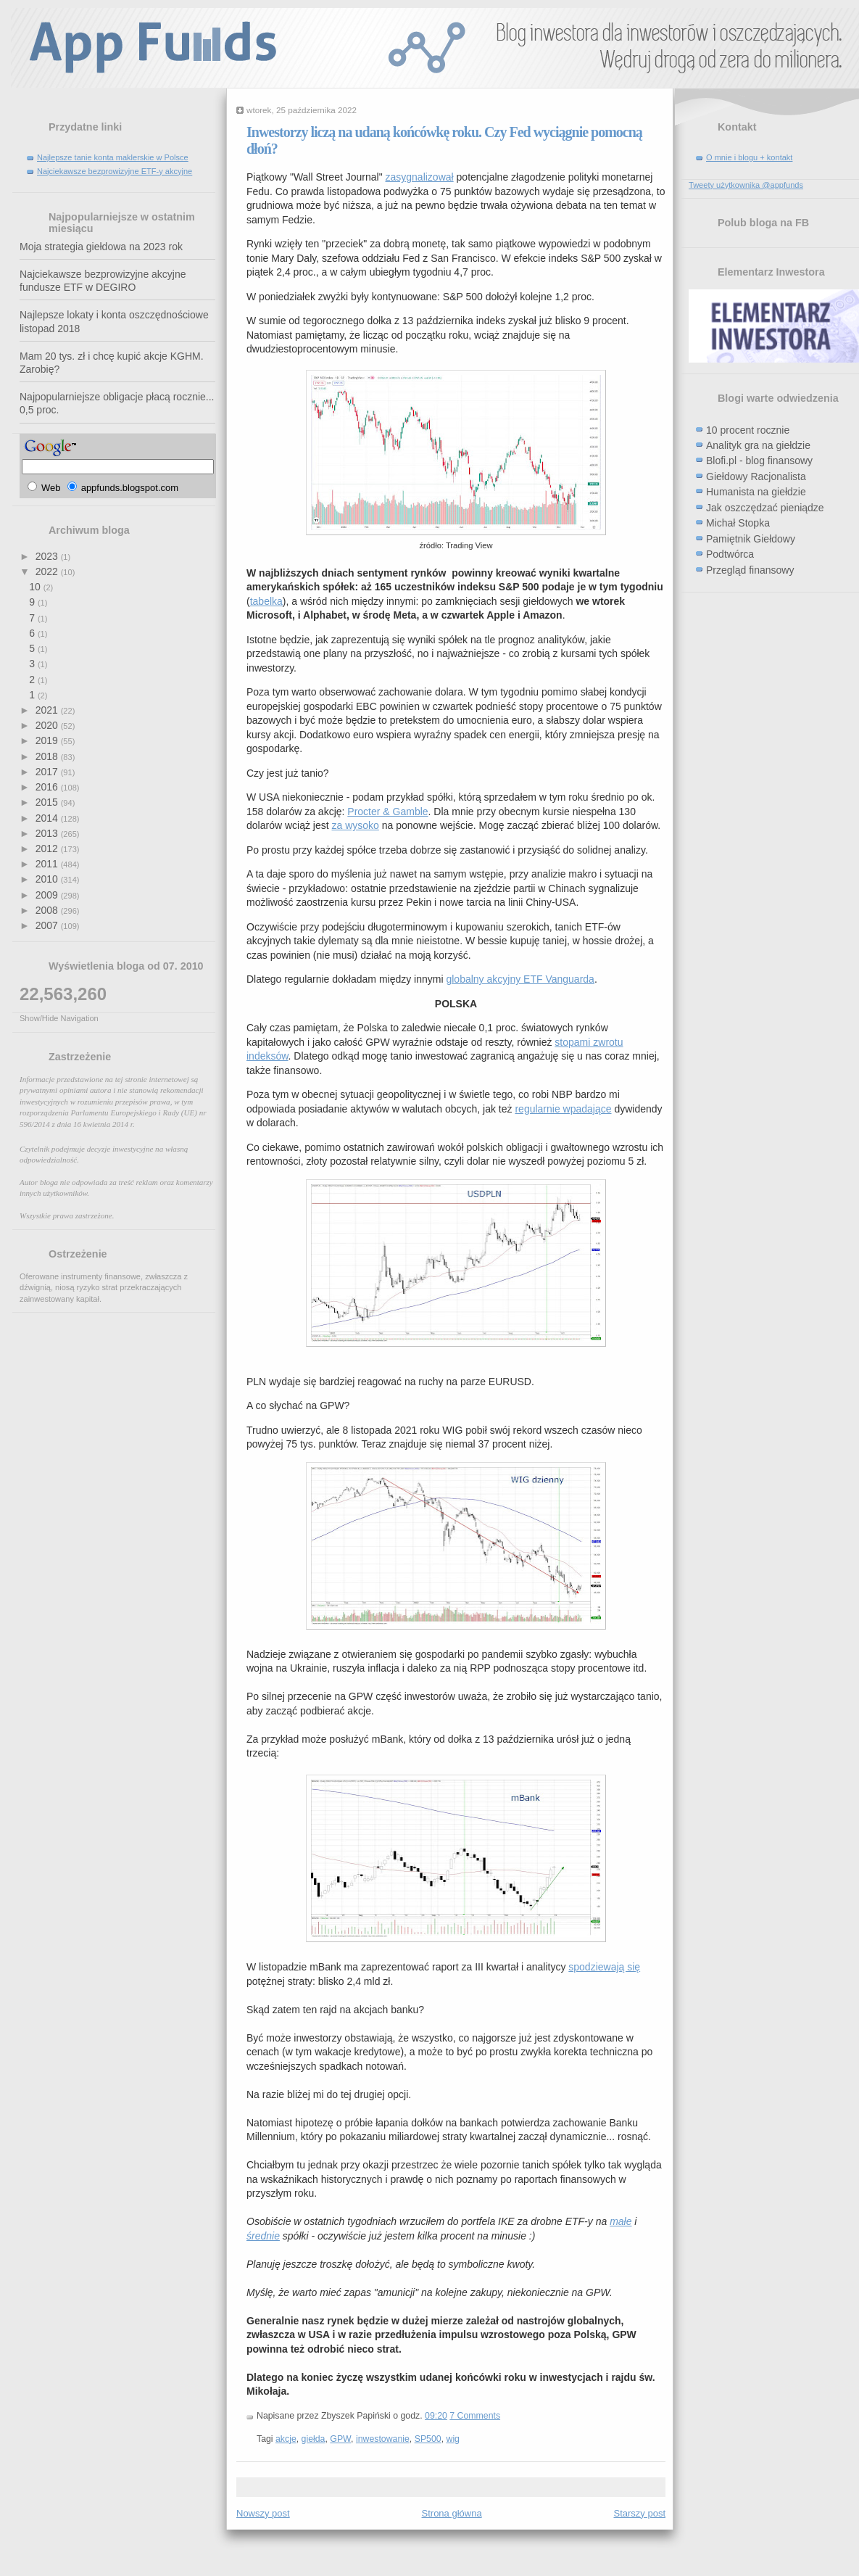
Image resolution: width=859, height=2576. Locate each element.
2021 (48, 710)
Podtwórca (730, 554)
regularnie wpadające (563, 1109)
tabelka (266, 601)
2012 (48, 848)
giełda (313, 2439)
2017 (48, 771)
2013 (48, 833)
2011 (48, 864)
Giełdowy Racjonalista (756, 476)
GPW (340, 2439)
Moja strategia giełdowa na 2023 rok (101, 246)
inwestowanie (383, 2439)
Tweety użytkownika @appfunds (746, 185)
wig (452, 2439)
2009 (48, 895)
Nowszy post (263, 2513)
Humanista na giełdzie (756, 492)
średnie (263, 2236)
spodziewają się (604, 1967)
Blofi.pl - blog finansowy (759, 460)
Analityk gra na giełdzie (758, 445)
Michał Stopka (738, 523)
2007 (48, 925)
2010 (48, 879)
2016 (48, 787)
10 (36, 587)
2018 (48, 756)
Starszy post (639, 2513)
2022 (48, 571)
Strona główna (452, 2513)
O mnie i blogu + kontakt (749, 157)
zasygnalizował (420, 177)
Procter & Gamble (387, 811)
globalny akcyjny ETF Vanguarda (520, 979)
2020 (48, 725)
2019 (48, 740)
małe (620, 2221)
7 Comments (474, 2416)
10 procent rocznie (747, 430)
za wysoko (355, 825)
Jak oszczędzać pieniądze (765, 507)
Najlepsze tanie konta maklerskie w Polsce (112, 157)
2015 (48, 802)
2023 (48, 556)
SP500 (428, 2439)
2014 (48, 818)
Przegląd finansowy (750, 570)
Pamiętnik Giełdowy (750, 539)
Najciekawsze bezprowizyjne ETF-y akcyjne (114, 171)
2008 (48, 910)
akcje (285, 2439)
